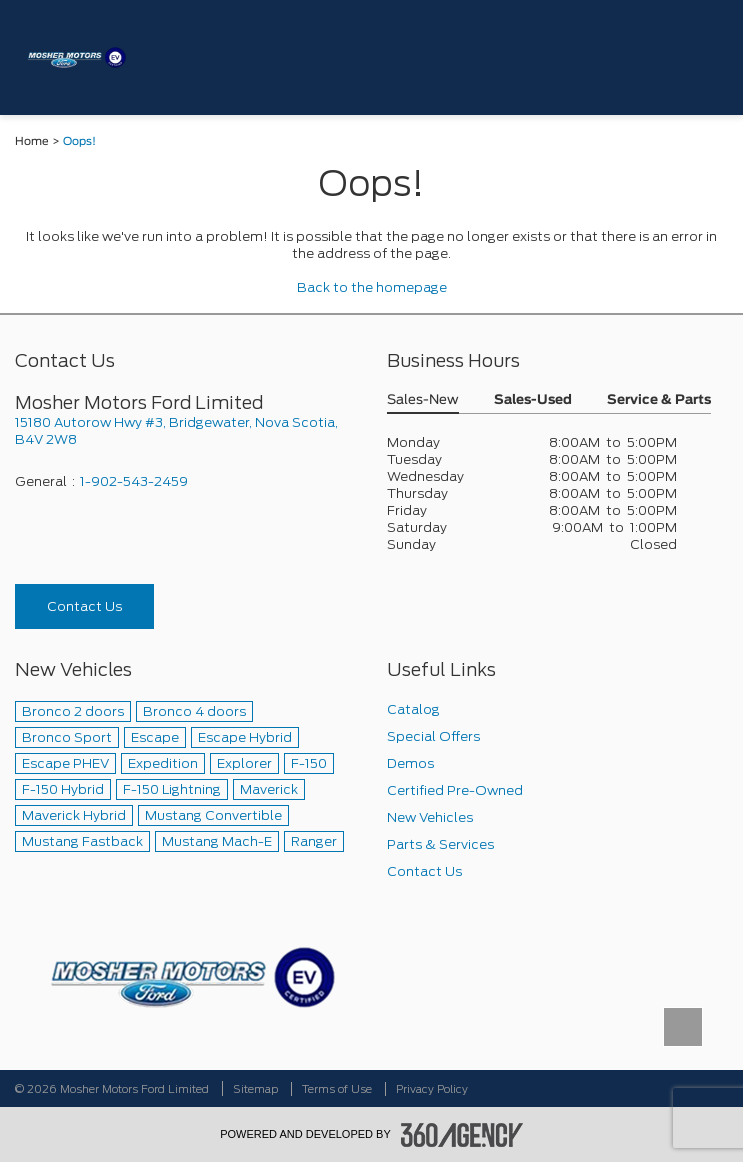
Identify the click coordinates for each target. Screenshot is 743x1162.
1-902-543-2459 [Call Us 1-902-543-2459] (134, 481)
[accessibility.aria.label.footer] (462, 1135)
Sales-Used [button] (533, 400)
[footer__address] (186, 431)
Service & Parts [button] (659, 400)
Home (32, 141)
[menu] (703, 57)
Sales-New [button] (423, 400)
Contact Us (84, 606)
